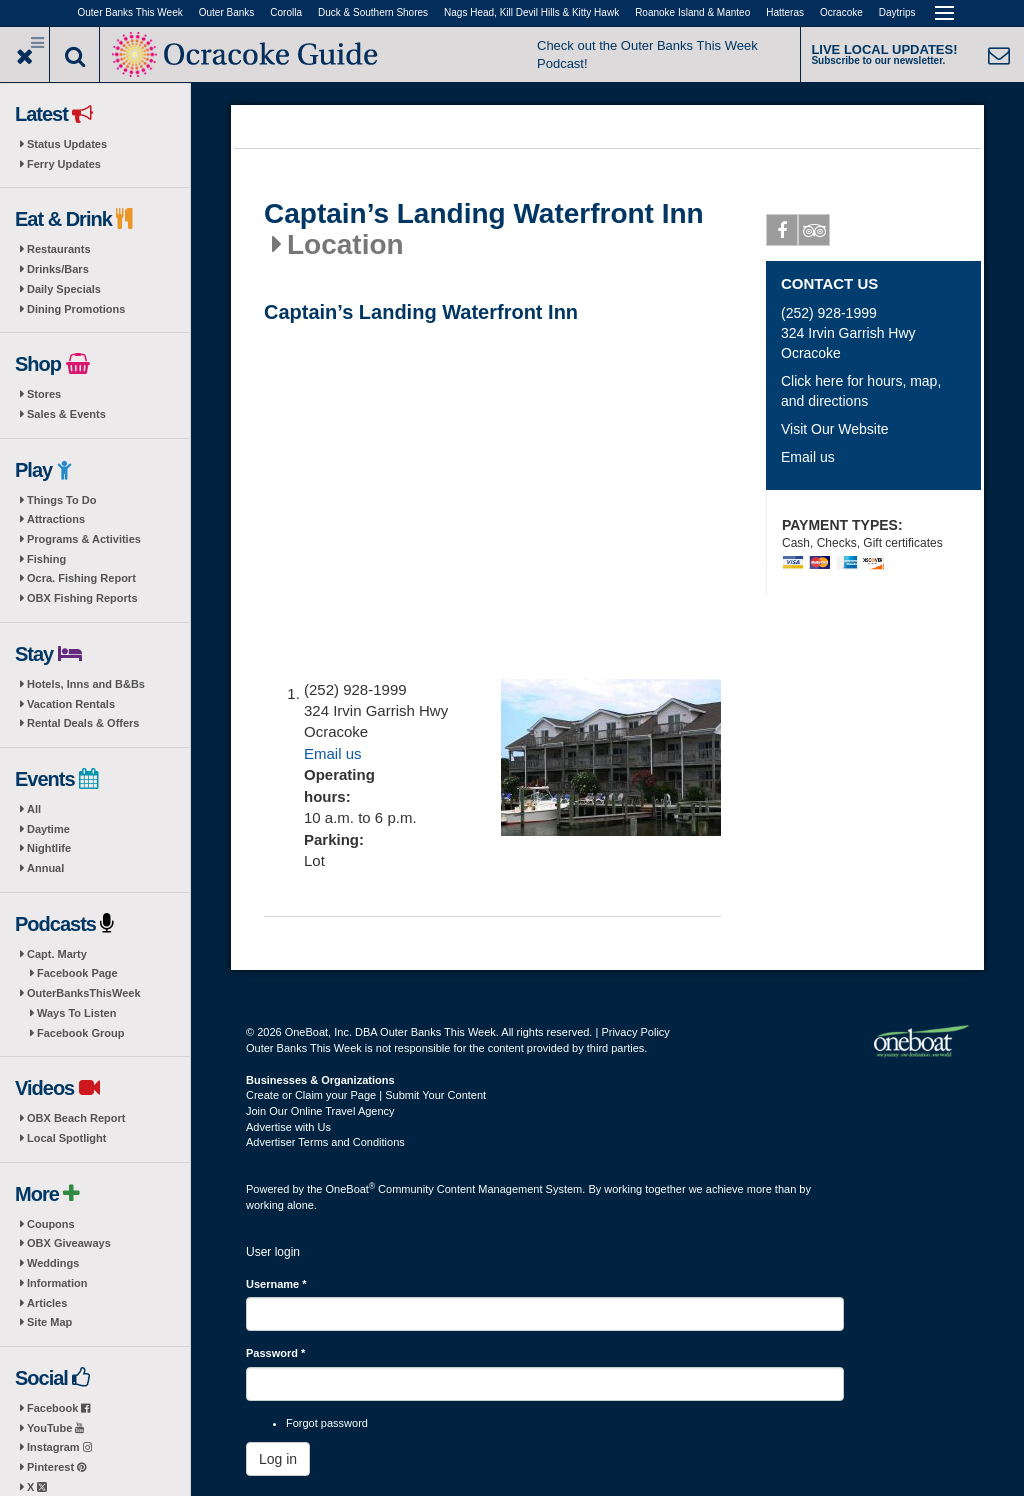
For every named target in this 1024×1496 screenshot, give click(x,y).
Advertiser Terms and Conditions (325, 1142)
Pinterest (56, 1467)
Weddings (53, 1263)
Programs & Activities (84, 539)
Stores (44, 394)
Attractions (56, 519)
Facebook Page (77, 973)
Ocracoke (841, 12)
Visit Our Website (835, 429)
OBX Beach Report (76, 1118)
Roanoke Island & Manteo (692, 12)
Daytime (48, 829)
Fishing (46, 559)
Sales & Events (66, 414)
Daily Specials (64, 289)
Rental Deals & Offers (83, 723)
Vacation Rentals (71, 704)
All (34, 809)
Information (57, 1283)
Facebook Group (80, 1033)
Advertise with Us (288, 1127)
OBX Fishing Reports (82, 598)
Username (276, 1284)
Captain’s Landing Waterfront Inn (484, 214)
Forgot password (327, 1423)
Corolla (286, 12)
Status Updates (67, 144)
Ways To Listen (76, 1013)
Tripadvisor (814, 234)
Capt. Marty (57, 954)
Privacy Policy (635, 1032)
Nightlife (49, 848)
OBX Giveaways (69, 1243)
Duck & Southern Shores (373, 12)
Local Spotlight (66, 1138)
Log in (278, 1459)
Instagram (59, 1447)
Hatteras (785, 12)
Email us (333, 753)
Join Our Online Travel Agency (320, 1111)
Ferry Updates (64, 164)
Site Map (49, 1322)
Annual (45, 868)
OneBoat (351, 1189)
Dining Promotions (76, 309)
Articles (47, 1303)
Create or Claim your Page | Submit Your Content (366, 1095)
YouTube (55, 1428)
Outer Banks (227, 12)
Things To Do (61, 500)
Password (275, 1353)
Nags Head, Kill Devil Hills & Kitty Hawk (531, 12)
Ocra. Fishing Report (81, 578)
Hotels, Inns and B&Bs (86, 684)
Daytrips (897, 12)
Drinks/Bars (58, 269)
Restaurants (59, 249)
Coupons (51, 1224)
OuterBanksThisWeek (84, 993)
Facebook (58, 1408)
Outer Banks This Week (130, 12)
